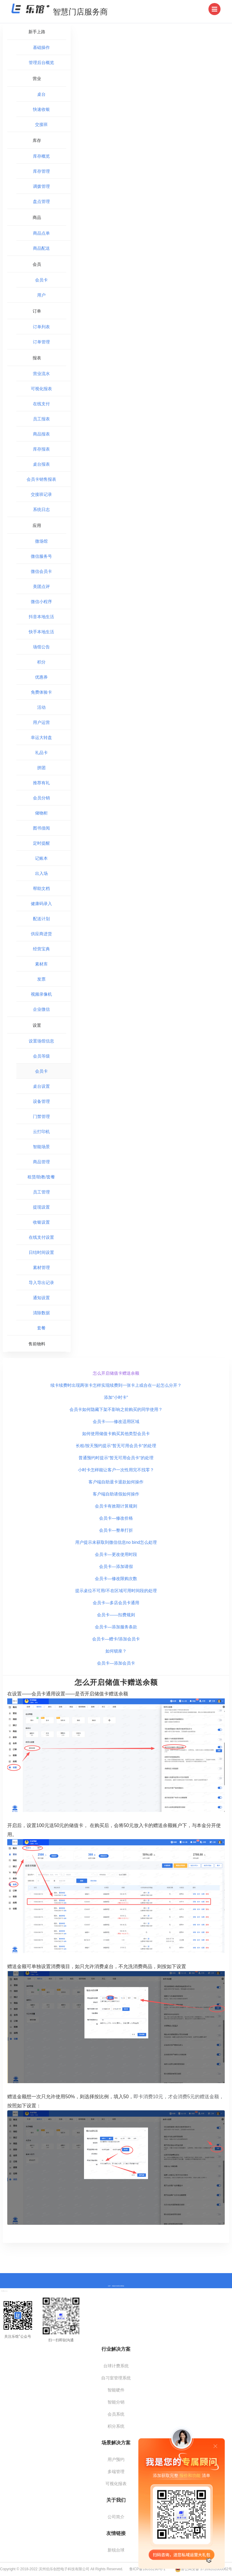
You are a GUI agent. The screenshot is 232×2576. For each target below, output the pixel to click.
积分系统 (116, 2426)
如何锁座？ (116, 1651)
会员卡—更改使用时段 (116, 1554)
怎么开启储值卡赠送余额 (116, 1373)
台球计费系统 (116, 2365)
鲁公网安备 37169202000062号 (203, 2569)
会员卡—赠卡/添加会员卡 (116, 1638)
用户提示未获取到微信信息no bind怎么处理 (116, 1542)
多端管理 (116, 2471)
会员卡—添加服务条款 (116, 1626)
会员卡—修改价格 (116, 1518)
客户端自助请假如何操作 (116, 1494)
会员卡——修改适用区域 (116, 1421)
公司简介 (116, 2516)
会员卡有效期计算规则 (116, 1506)
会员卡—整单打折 (116, 1530)
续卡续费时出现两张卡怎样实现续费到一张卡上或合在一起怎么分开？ (116, 1385)
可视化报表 (116, 2483)
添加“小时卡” (116, 1397)
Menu (216, 7)
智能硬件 (116, 2390)
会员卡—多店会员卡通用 (116, 1602)
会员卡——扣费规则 (116, 1614)
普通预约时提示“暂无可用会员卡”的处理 (116, 1457)
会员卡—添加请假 (116, 1566)
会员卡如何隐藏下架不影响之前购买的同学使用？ (116, 1409)
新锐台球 (116, 2550)
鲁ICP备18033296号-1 (147, 2569)
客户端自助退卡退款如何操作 (116, 1481)
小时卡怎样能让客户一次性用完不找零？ (116, 1469)
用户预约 (116, 2459)
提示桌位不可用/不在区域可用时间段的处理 (116, 1590)
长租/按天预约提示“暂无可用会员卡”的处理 (116, 1445)
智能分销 (116, 2402)
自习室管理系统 (116, 2377)
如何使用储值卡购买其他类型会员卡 (116, 1433)
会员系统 (116, 2414)
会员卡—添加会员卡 (116, 1663)
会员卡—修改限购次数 (116, 1578)
